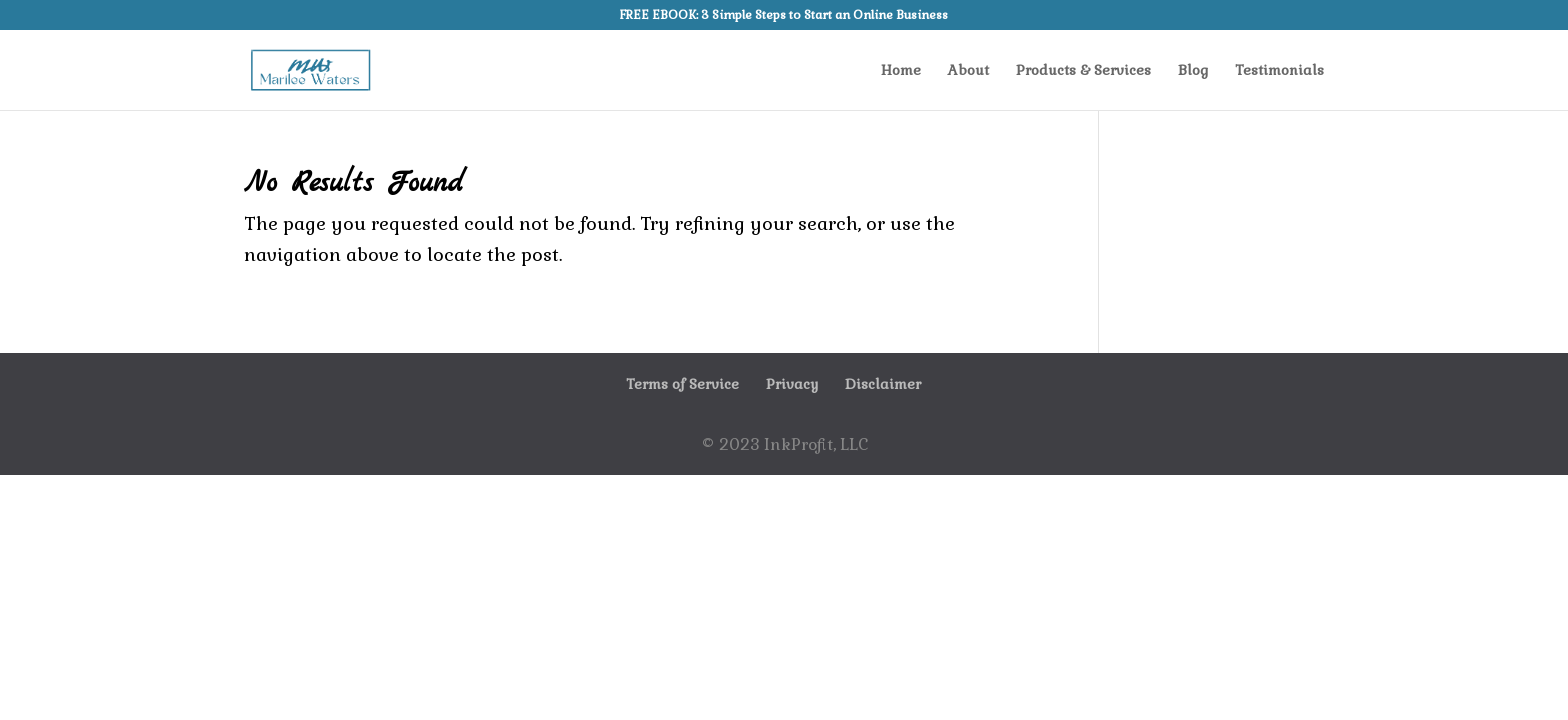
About (968, 71)
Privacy (792, 384)
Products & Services (1083, 71)
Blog (1193, 71)
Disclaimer (883, 384)
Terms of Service (682, 384)
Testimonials (1279, 71)
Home (901, 71)
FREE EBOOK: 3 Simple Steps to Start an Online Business (784, 16)
